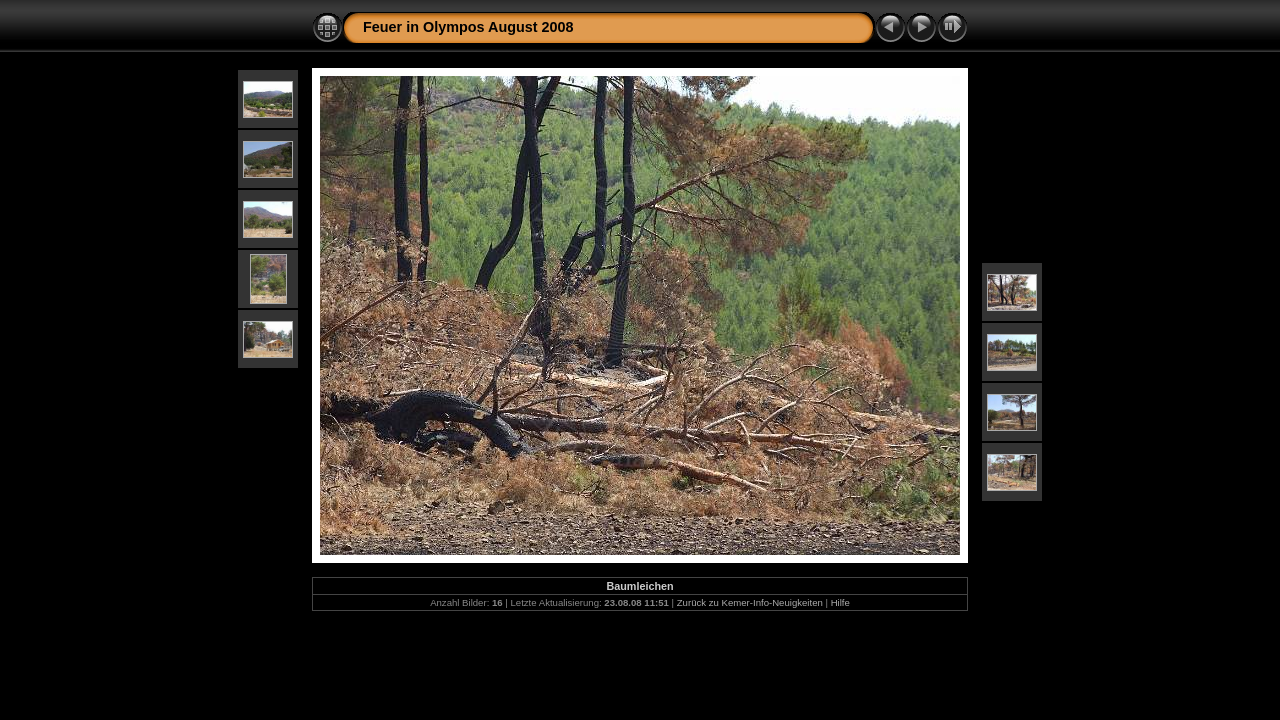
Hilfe (840, 602)
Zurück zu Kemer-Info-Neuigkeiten (750, 602)
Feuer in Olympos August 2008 (468, 27)
